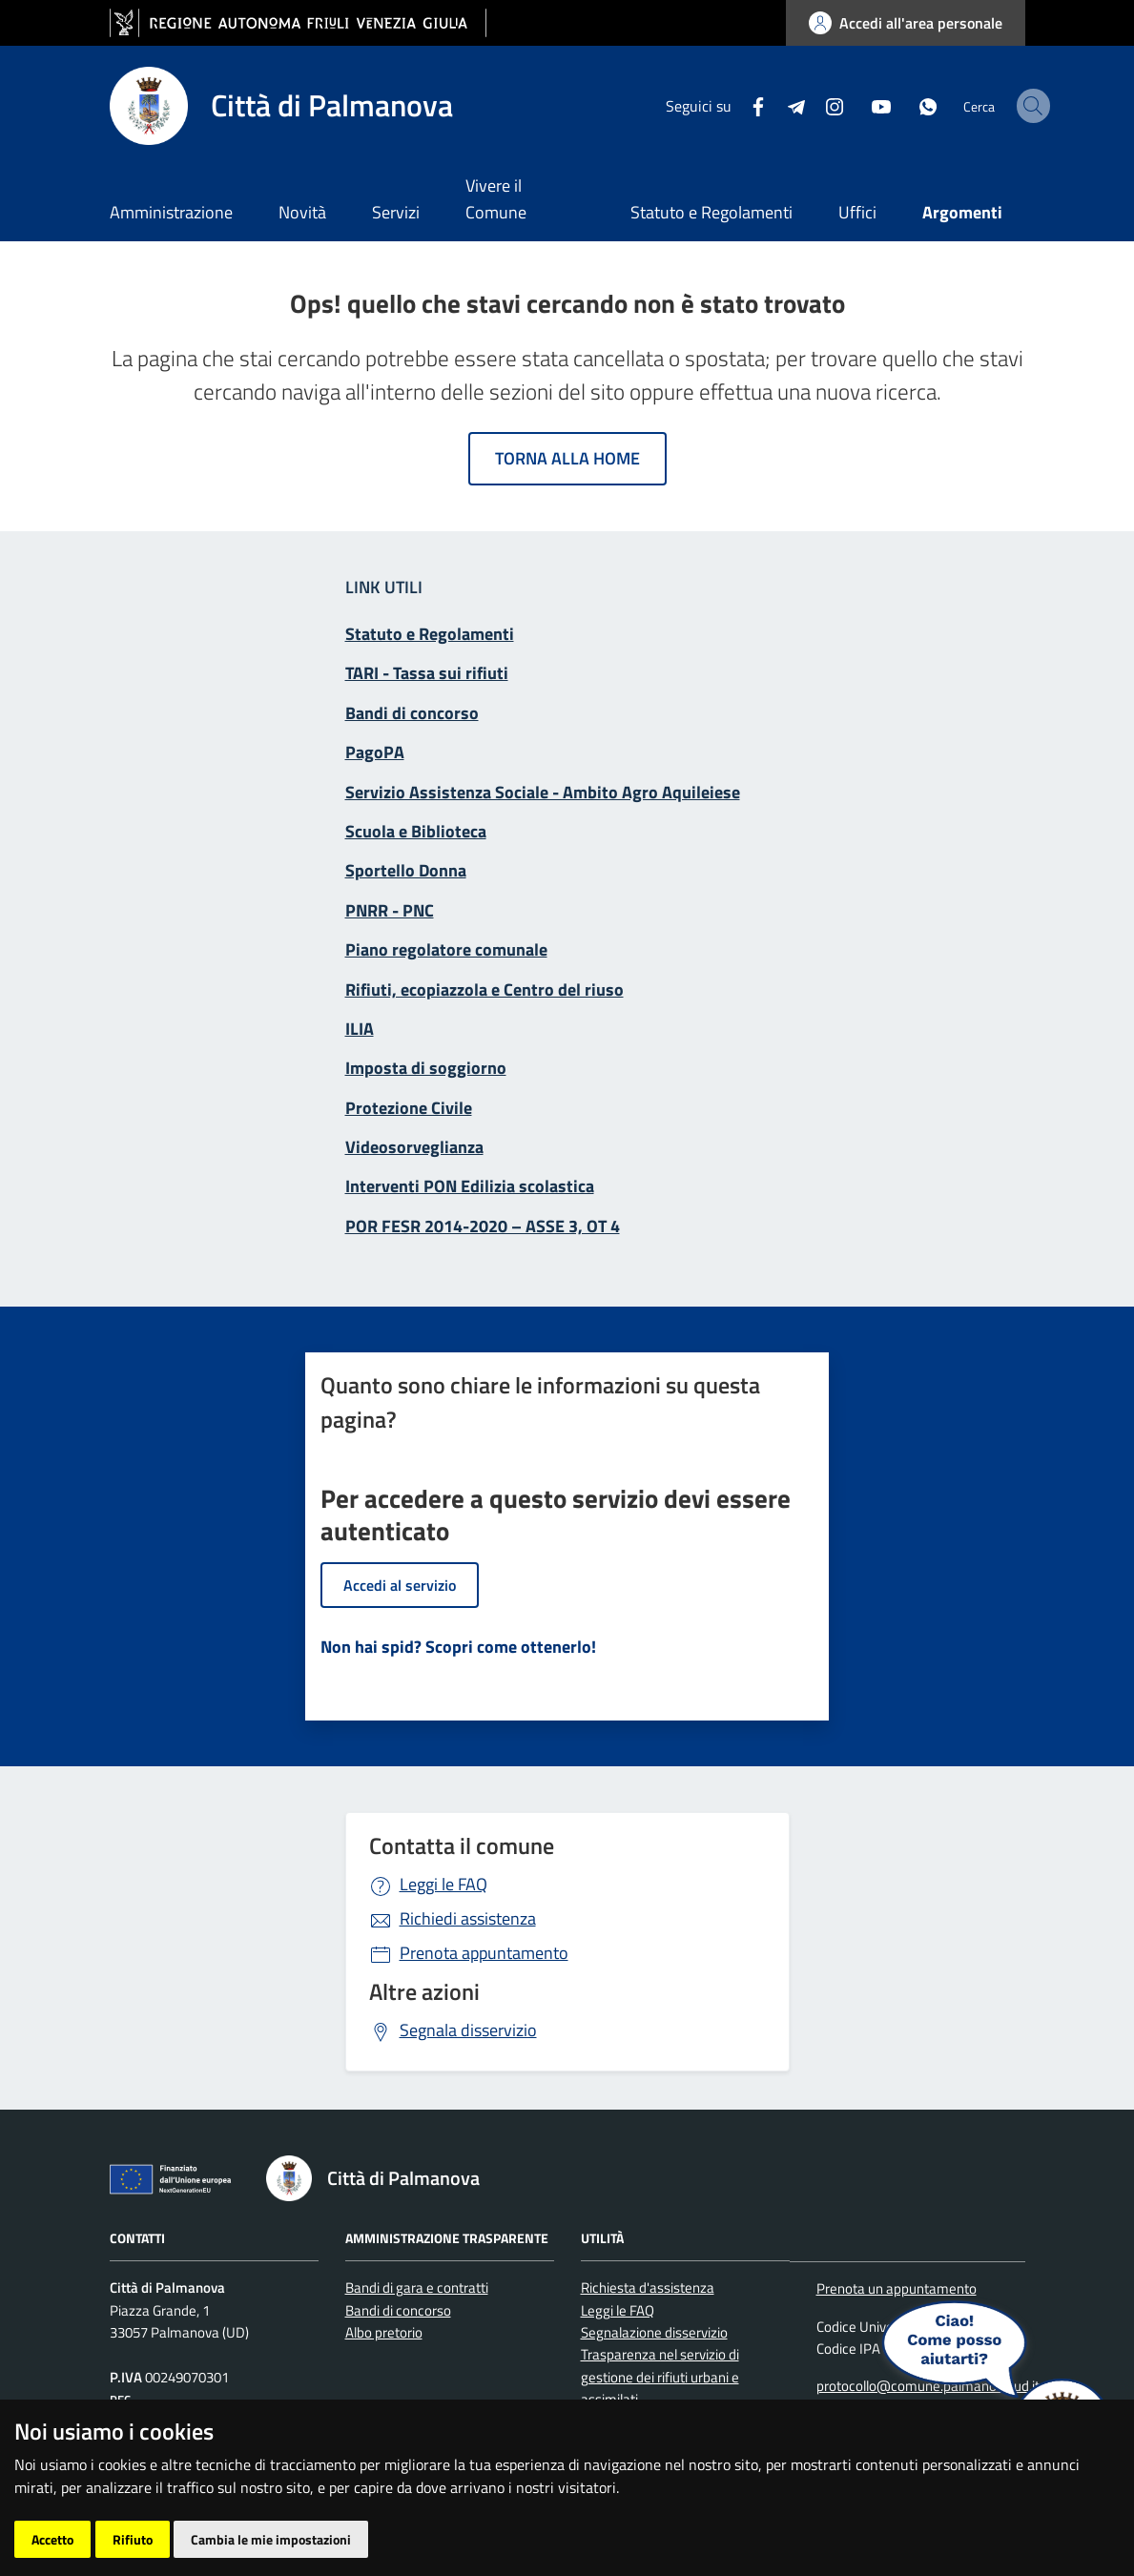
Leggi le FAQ (443, 1884)
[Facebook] (710, 104)
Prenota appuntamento (484, 1953)
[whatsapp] (880, 104)
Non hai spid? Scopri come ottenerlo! (458, 1646)
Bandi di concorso (398, 2310)
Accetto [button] (52, 2539)
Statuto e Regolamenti (711, 212)
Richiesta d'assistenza (647, 2287)
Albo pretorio (384, 2332)
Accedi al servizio (399, 1585)
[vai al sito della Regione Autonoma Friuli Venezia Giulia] (298, 23)
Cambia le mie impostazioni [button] (271, 2539)
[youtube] (833, 104)
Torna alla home (567, 458)
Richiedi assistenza (468, 1918)
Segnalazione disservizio (654, 2332)
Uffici (857, 212)
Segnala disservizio (468, 2030)
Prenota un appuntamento (896, 2288)
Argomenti (962, 212)
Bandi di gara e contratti (416, 2287)
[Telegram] (749, 104)
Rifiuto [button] (133, 2539)
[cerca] (1002, 106)
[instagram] (787, 104)
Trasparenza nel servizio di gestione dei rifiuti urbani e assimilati (660, 2376)
